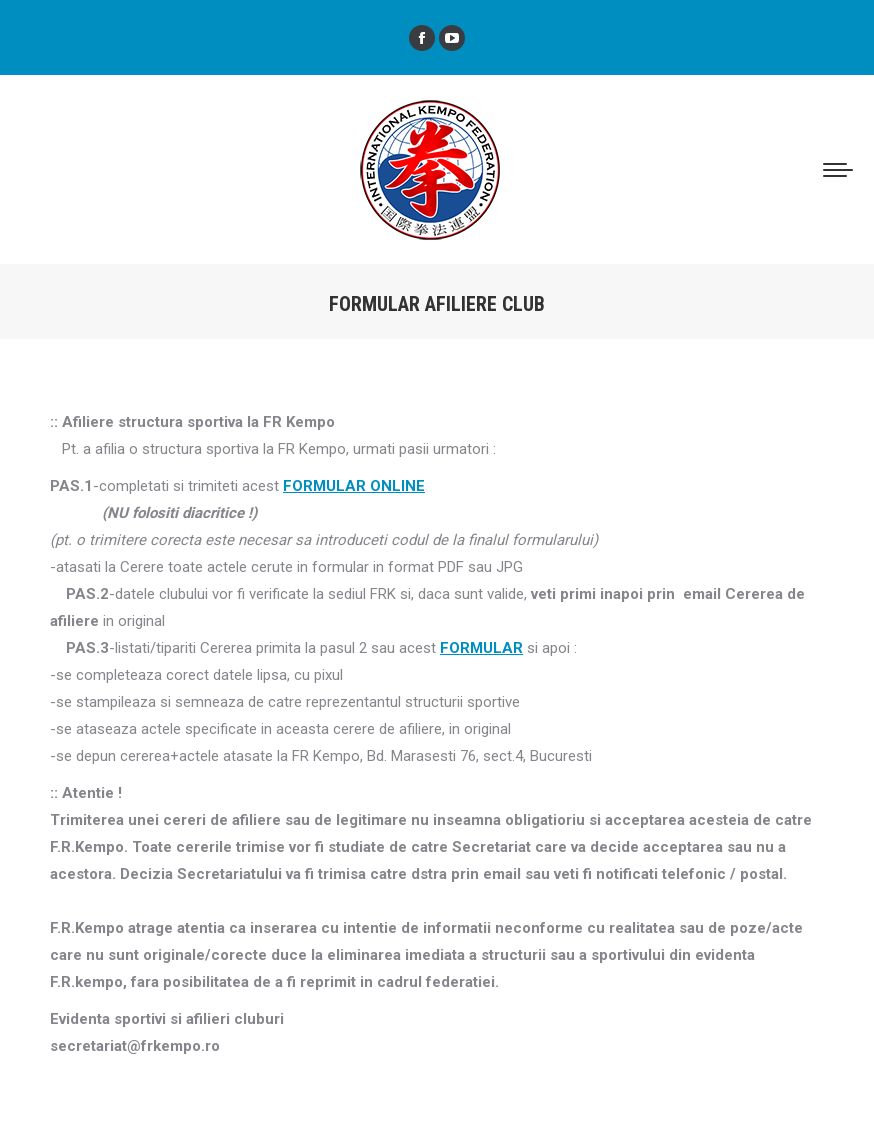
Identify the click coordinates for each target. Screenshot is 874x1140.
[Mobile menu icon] (838, 170)
